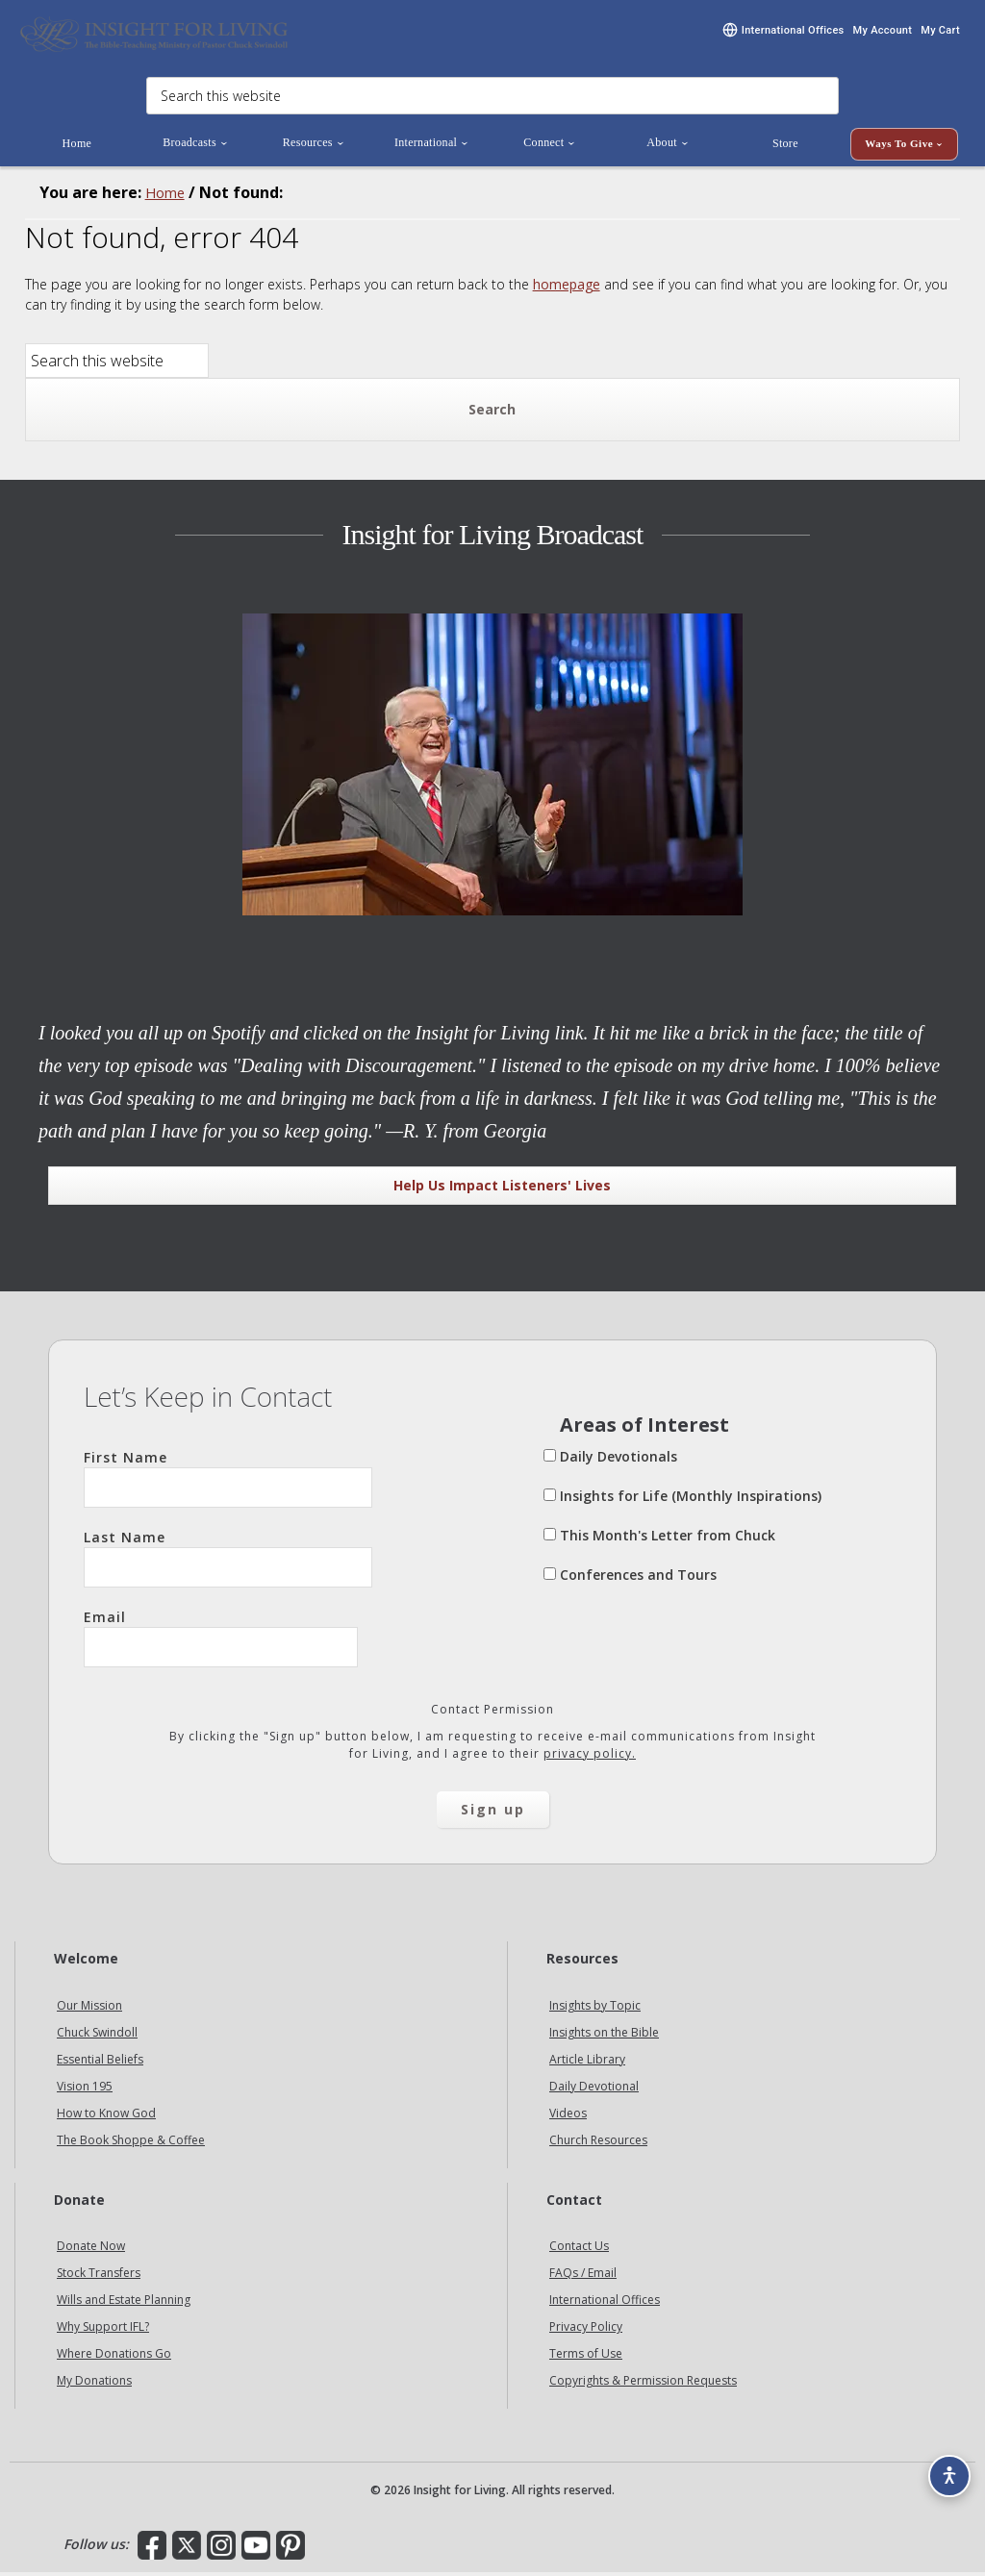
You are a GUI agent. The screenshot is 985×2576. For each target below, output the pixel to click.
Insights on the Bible (604, 2035)
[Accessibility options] (943, 2466)
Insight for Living (154, 36)
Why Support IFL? (103, 2330)
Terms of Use (585, 2357)
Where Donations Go (114, 2357)
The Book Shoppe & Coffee (131, 2143)
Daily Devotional (594, 2089)
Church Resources (598, 2143)
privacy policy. (589, 1756)
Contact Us (579, 2249)
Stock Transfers (98, 2276)
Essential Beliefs (100, 2062)
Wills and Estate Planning (123, 2303)
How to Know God (106, 2116)
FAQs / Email (583, 2276)
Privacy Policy (585, 2330)
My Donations (94, 2384)
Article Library (587, 2062)
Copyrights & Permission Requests (643, 2384)
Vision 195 (85, 2089)
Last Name (228, 1560)
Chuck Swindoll (97, 2035)
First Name (228, 1481)
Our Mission (89, 2008)
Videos (568, 2116)
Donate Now (91, 2249)
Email (221, 1640)
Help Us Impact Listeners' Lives (502, 1188)
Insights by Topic (595, 2008)
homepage (566, 287)
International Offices (604, 2303)
